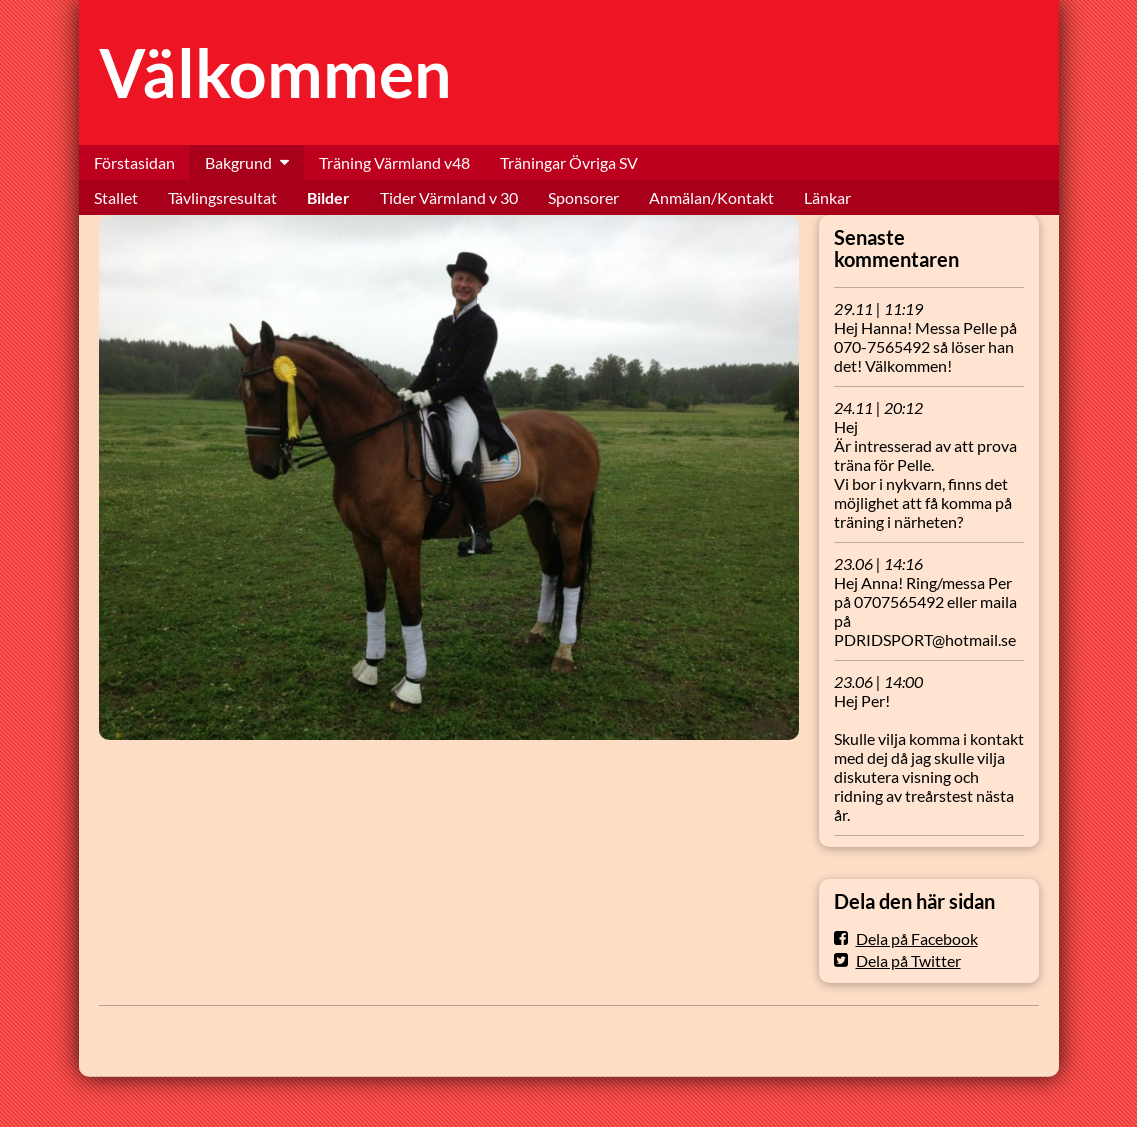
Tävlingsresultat (222, 197)
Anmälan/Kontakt (711, 197)
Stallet (116, 197)
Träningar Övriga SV (569, 162)
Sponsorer (583, 197)
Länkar (827, 197)
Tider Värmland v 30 (449, 197)
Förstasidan (134, 162)
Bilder (328, 197)
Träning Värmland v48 (394, 162)
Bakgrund (238, 162)
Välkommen (275, 72)
